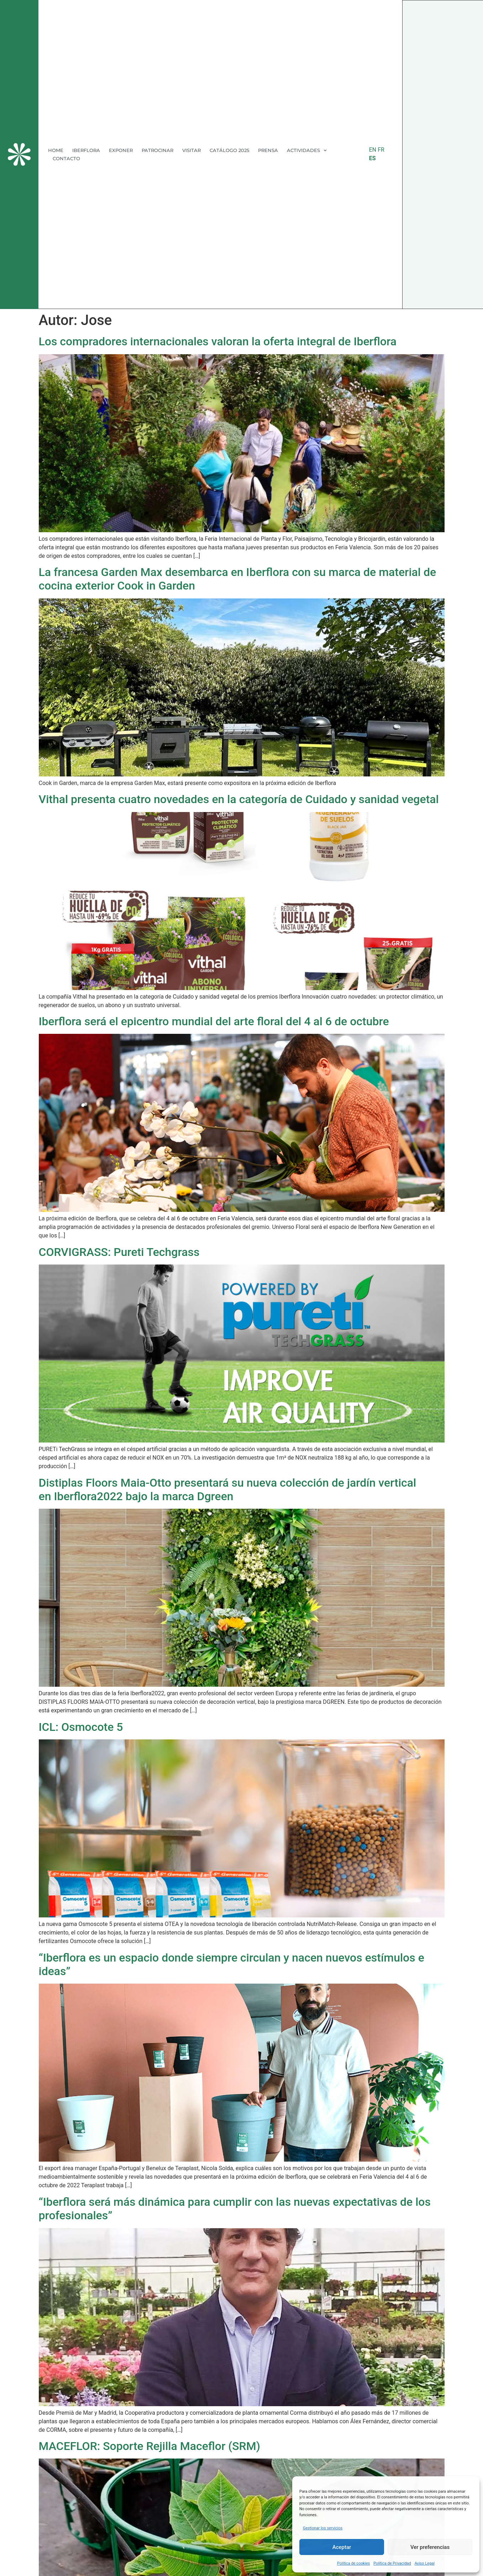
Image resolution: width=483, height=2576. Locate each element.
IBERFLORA (86, 150)
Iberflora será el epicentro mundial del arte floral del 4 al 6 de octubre (214, 1021)
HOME (55, 150)
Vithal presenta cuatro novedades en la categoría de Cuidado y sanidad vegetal (239, 799)
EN (373, 149)
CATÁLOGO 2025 (229, 150)
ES (372, 158)
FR (381, 149)
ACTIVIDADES (307, 150)
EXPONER (121, 150)
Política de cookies (353, 2563)
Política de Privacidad (392, 2563)
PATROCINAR (157, 150)
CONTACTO (66, 158)
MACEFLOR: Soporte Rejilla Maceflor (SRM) (149, 2446)
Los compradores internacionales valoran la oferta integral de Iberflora (218, 341)
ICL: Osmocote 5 (81, 1727)
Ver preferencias (430, 2547)
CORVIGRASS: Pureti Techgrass (119, 1252)
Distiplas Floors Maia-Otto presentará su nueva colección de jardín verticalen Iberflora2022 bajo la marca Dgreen (227, 1489)
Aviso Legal (425, 2563)
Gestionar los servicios (322, 2528)
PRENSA (268, 150)
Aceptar (341, 2547)
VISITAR (191, 150)
